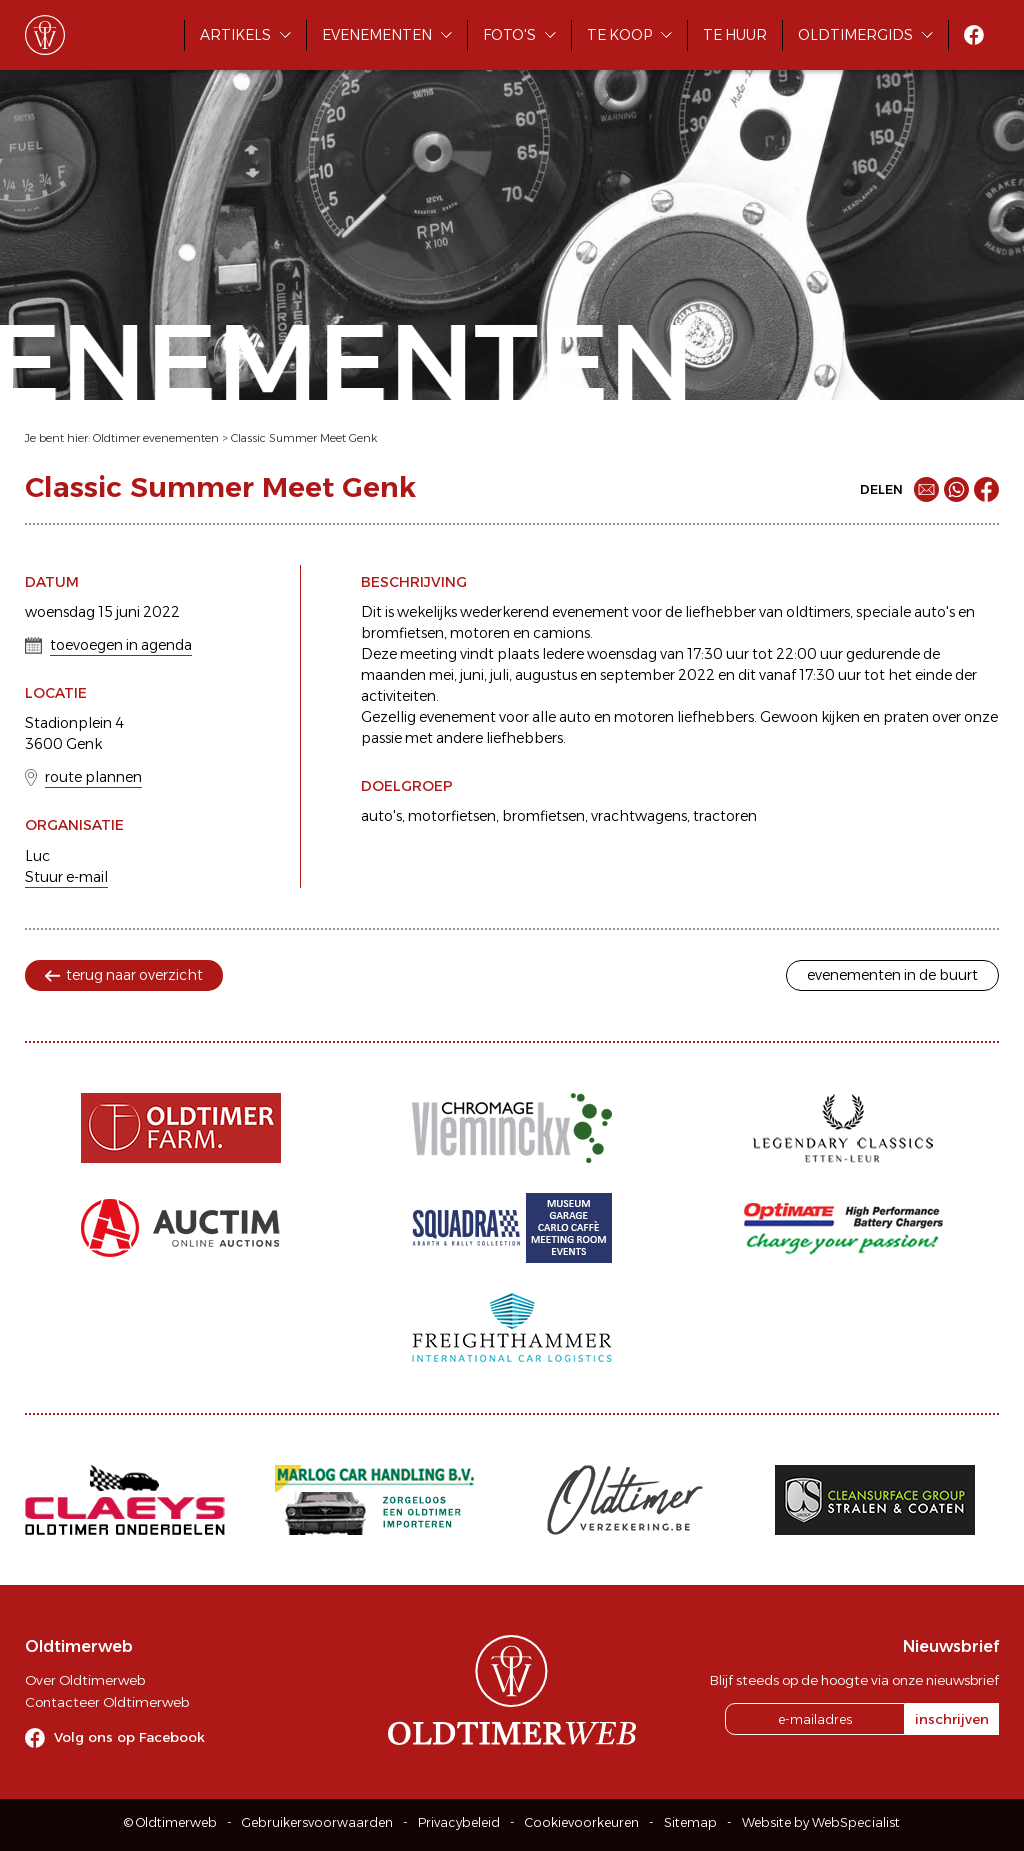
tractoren (725, 816)
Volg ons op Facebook (129, 1737)
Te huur (735, 35)
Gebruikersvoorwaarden (317, 1822)
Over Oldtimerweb (85, 1680)
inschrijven (952, 1719)
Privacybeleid (459, 1822)
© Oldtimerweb (170, 1822)
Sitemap (690, 1822)
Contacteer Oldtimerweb (107, 1702)
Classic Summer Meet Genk (304, 438)
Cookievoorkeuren (582, 1822)
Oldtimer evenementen (156, 438)
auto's (381, 816)
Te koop (619, 35)
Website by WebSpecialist (821, 1822)
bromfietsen (543, 816)
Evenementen (377, 35)
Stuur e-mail (66, 877)
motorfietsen (452, 816)
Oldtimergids (855, 35)
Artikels (235, 35)
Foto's (509, 35)
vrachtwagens (639, 816)
